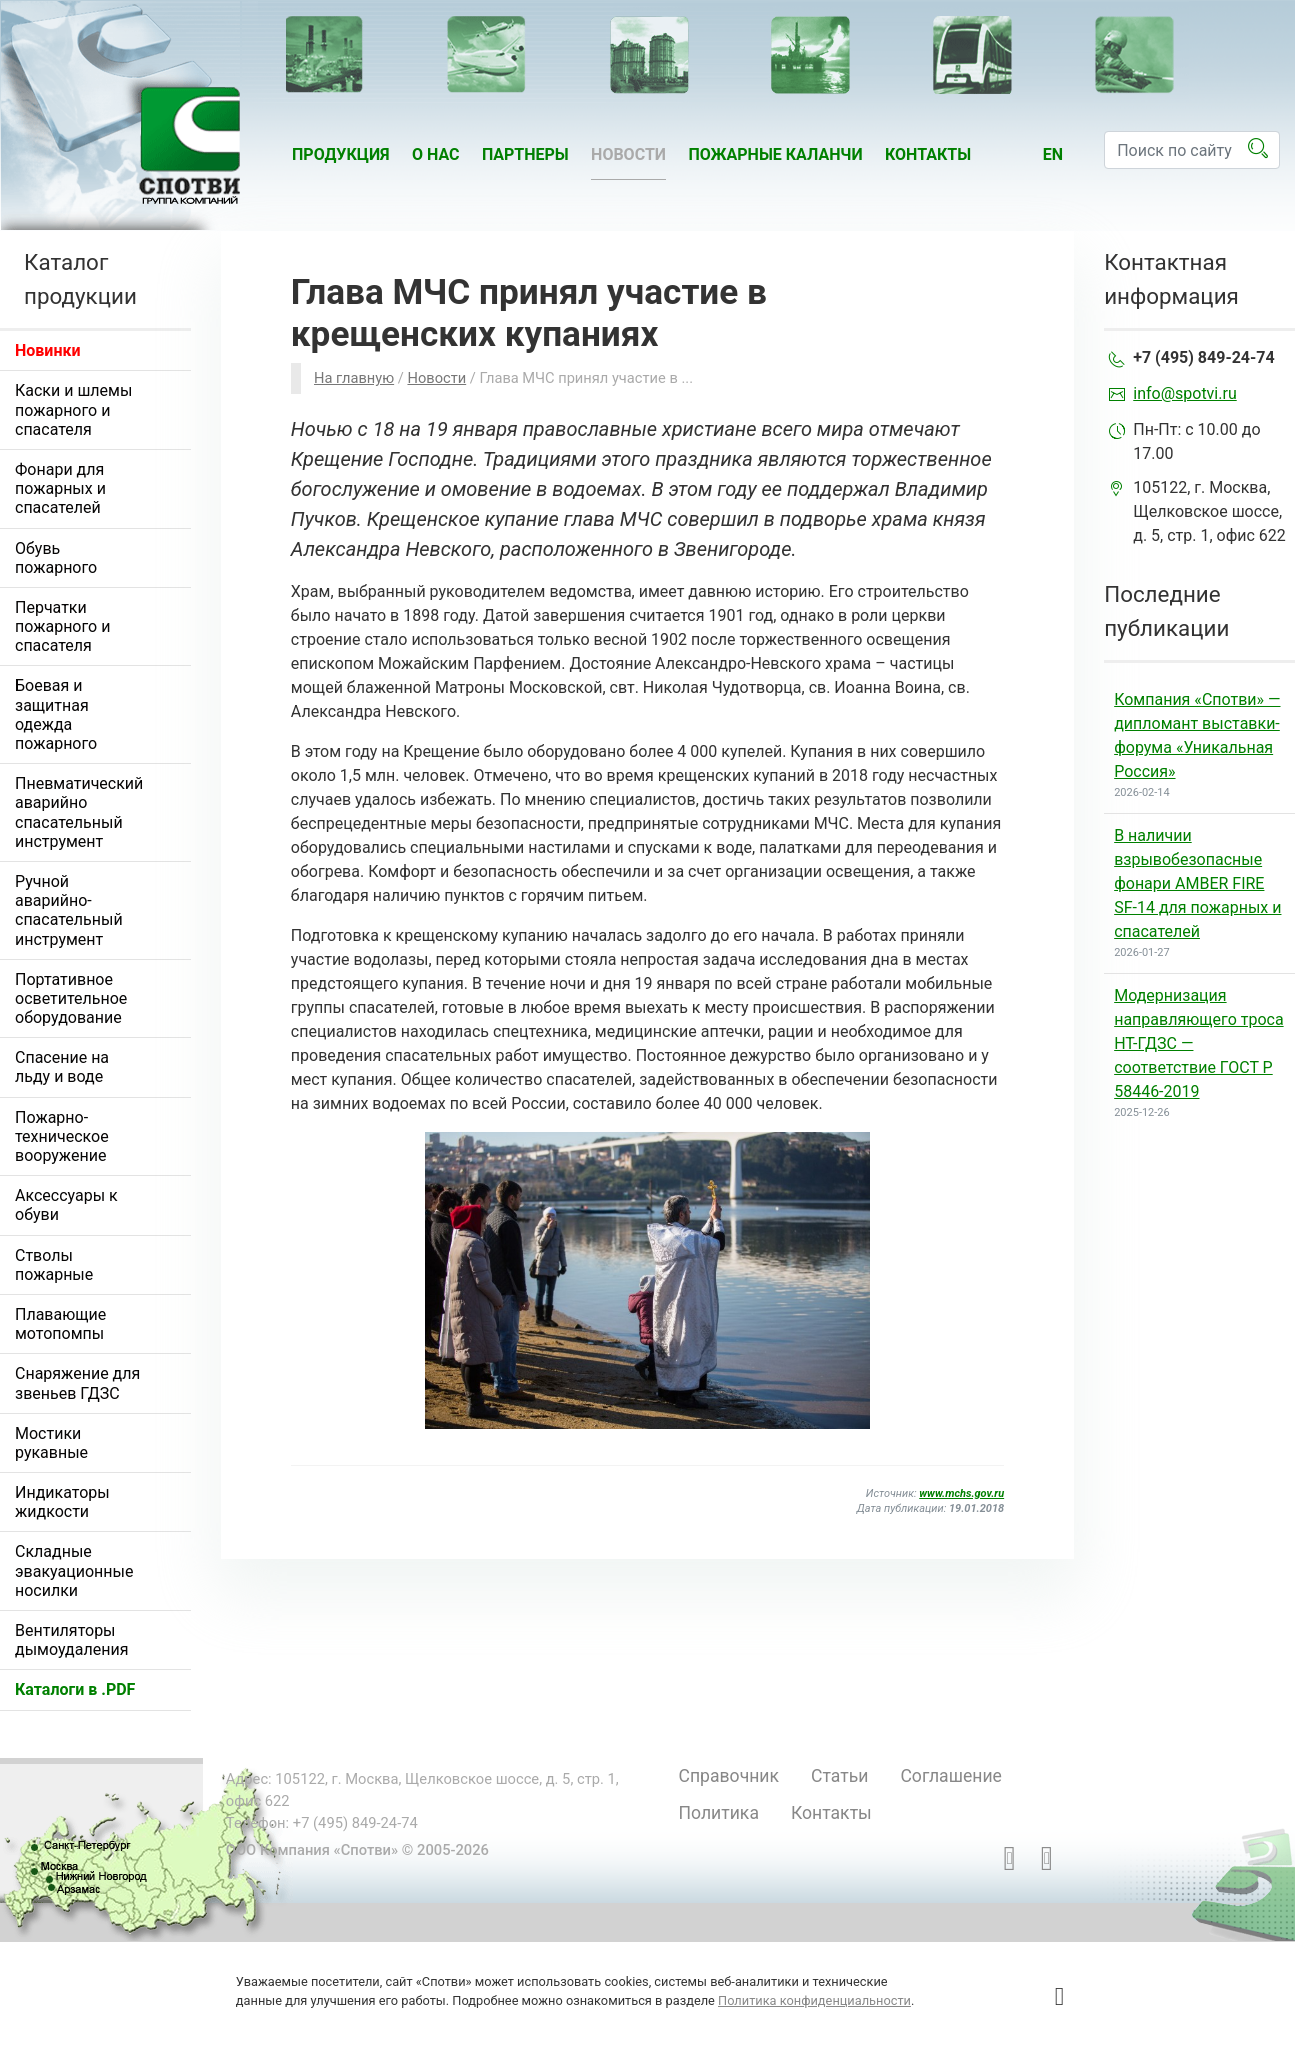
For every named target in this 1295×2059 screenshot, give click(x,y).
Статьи (839, 1776)
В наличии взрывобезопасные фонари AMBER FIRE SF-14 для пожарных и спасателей (1197, 883)
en (1053, 154)
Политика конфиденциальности (814, 2000)
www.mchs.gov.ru (961, 1493)
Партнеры (525, 154)
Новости (628, 154)
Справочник (728, 1776)
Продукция (341, 154)
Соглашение (950, 1776)
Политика (718, 1813)
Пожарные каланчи (775, 154)
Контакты (928, 154)
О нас (436, 154)
